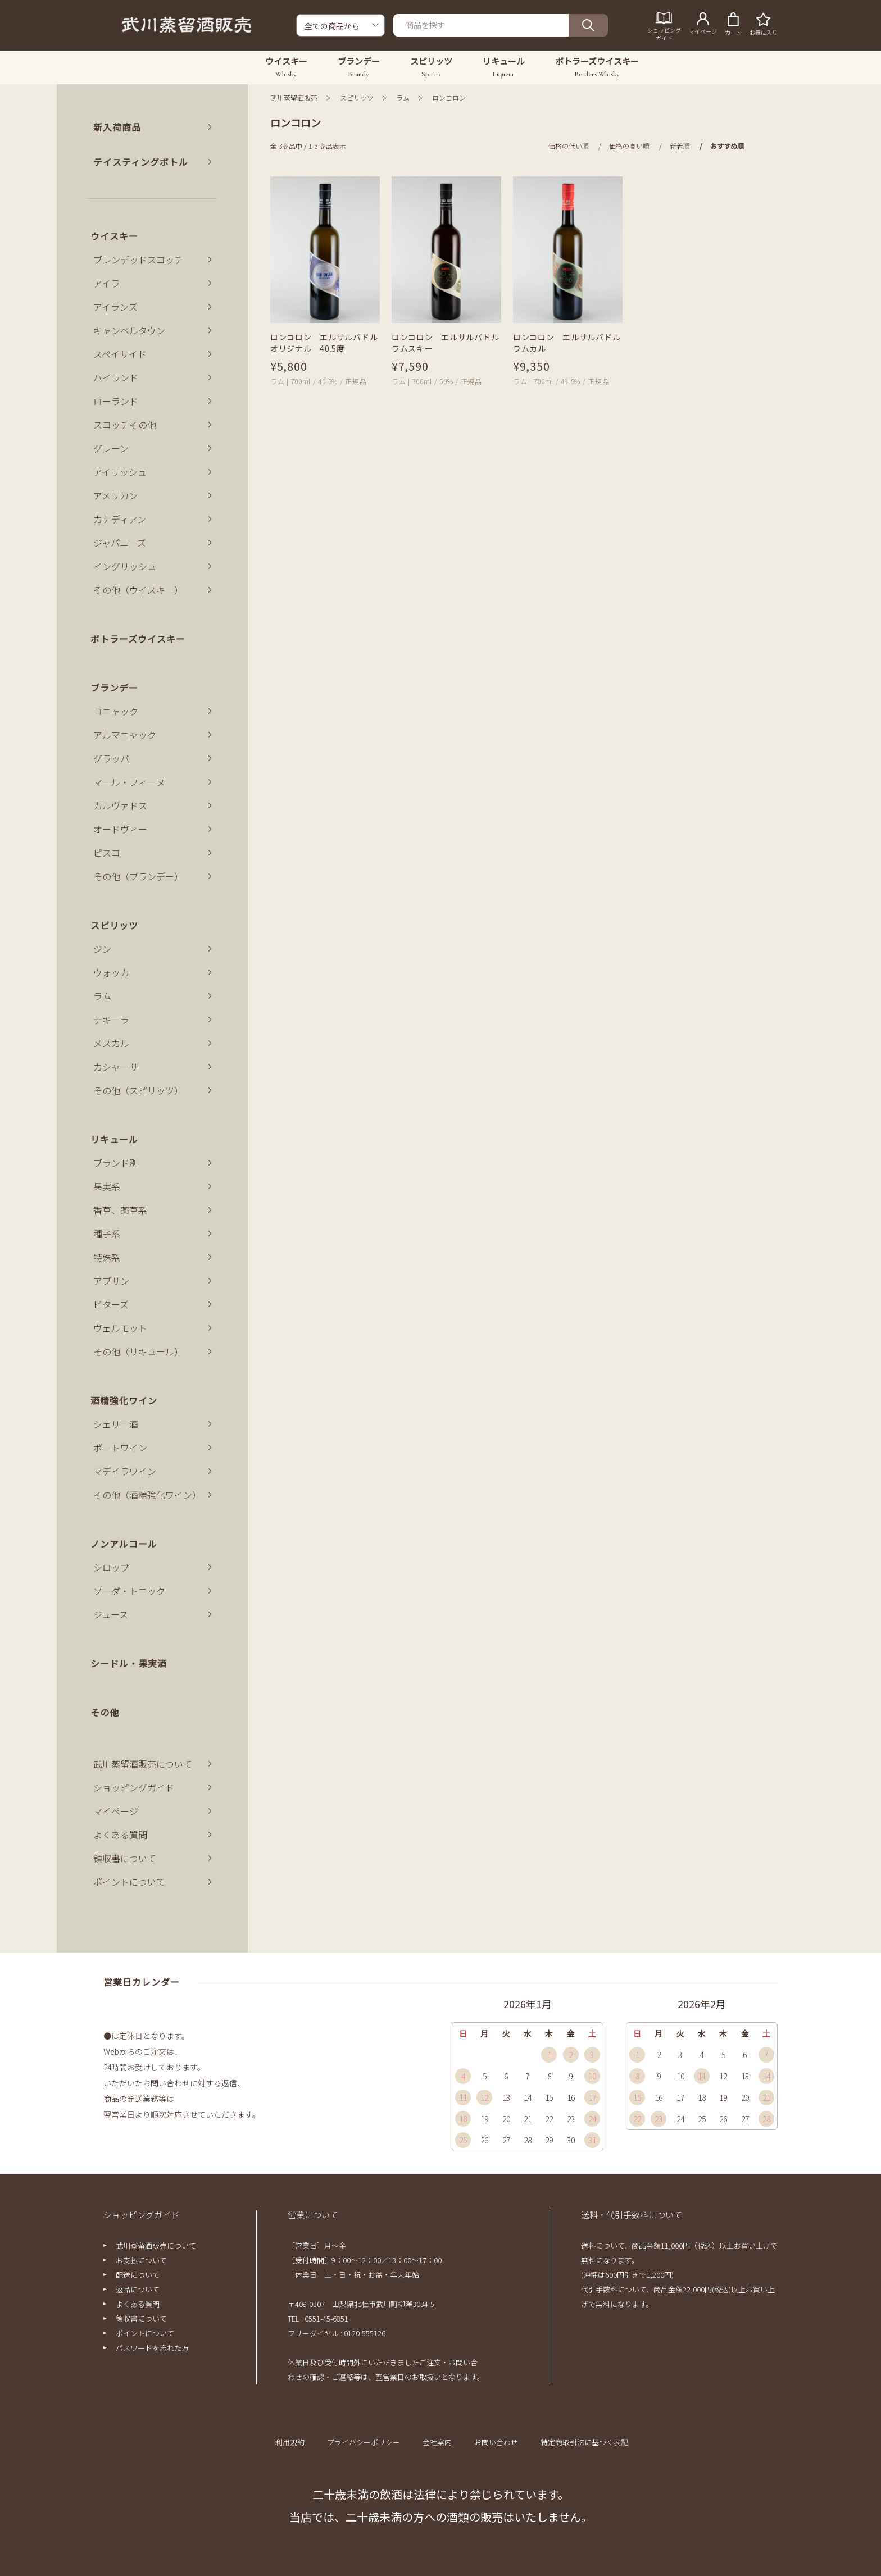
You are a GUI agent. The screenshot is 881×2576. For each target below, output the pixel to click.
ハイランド (115, 377)
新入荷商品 (117, 127)
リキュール (114, 1139)
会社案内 (437, 2442)
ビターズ (111, 1304)
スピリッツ (357, 97)
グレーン (111, 448)
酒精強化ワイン (123, 1400)
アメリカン (115, 495)
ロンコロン (449, 97)
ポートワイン (120, 1447)
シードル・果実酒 (128, 1663)
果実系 (106, 1186)
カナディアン (119, 519)
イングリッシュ (124, 566)
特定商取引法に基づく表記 (584, 2442)
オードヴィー (120, 829)
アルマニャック (124, 734)
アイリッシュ (120, 472)
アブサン (111, 1280)
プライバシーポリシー (363, 2442)
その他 (104, 1712)
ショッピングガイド (133, 1787)
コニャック (115, 711)
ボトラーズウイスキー (137, 638)
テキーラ (111, 1019)
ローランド (115, 401)
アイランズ (115, 306)
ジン (102, 948)
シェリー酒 (115, 1424)
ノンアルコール (123, 1543)
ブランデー (114, 687)
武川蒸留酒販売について (142, 1764)
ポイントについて (129, 1881)
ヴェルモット (120, 1328)
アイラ (106, 283)
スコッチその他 (124, 424)
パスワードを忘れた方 (152, 2347)
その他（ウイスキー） (138, 590)
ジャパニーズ (119, 542)
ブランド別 (115, 1162)
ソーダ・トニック (129, 1591)
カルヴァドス (120, 805)
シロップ (111, 1567)
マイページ (115, 1811)
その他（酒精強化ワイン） (147, 1494)
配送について (138, 2274)
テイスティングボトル (140, 162)
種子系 (106, 1233)
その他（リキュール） (138, 1351)
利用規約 (290, 2442)
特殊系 (106, 1257)
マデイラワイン (124, 1471)
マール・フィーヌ (129, 782)
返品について (138, 2289)
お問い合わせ (496, 2442)
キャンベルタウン (129, 330)
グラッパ (111, 758)
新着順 (680, 146)
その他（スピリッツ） (138, 1090)
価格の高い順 (629, 146)
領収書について (124, 1858)
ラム (403, 97)
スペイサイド (120, 354)
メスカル (111, 1043)
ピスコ (106, 852)
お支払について (141, 2260)
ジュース (110, 1614)
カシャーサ (115, 1066)
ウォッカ (111, 972)
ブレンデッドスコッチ (138, 259)
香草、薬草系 (120, 1210)
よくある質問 (120, 1834)
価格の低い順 (568, 146)
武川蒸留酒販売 (293, 97)
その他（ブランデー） (138, 876)
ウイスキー (114, 236)
